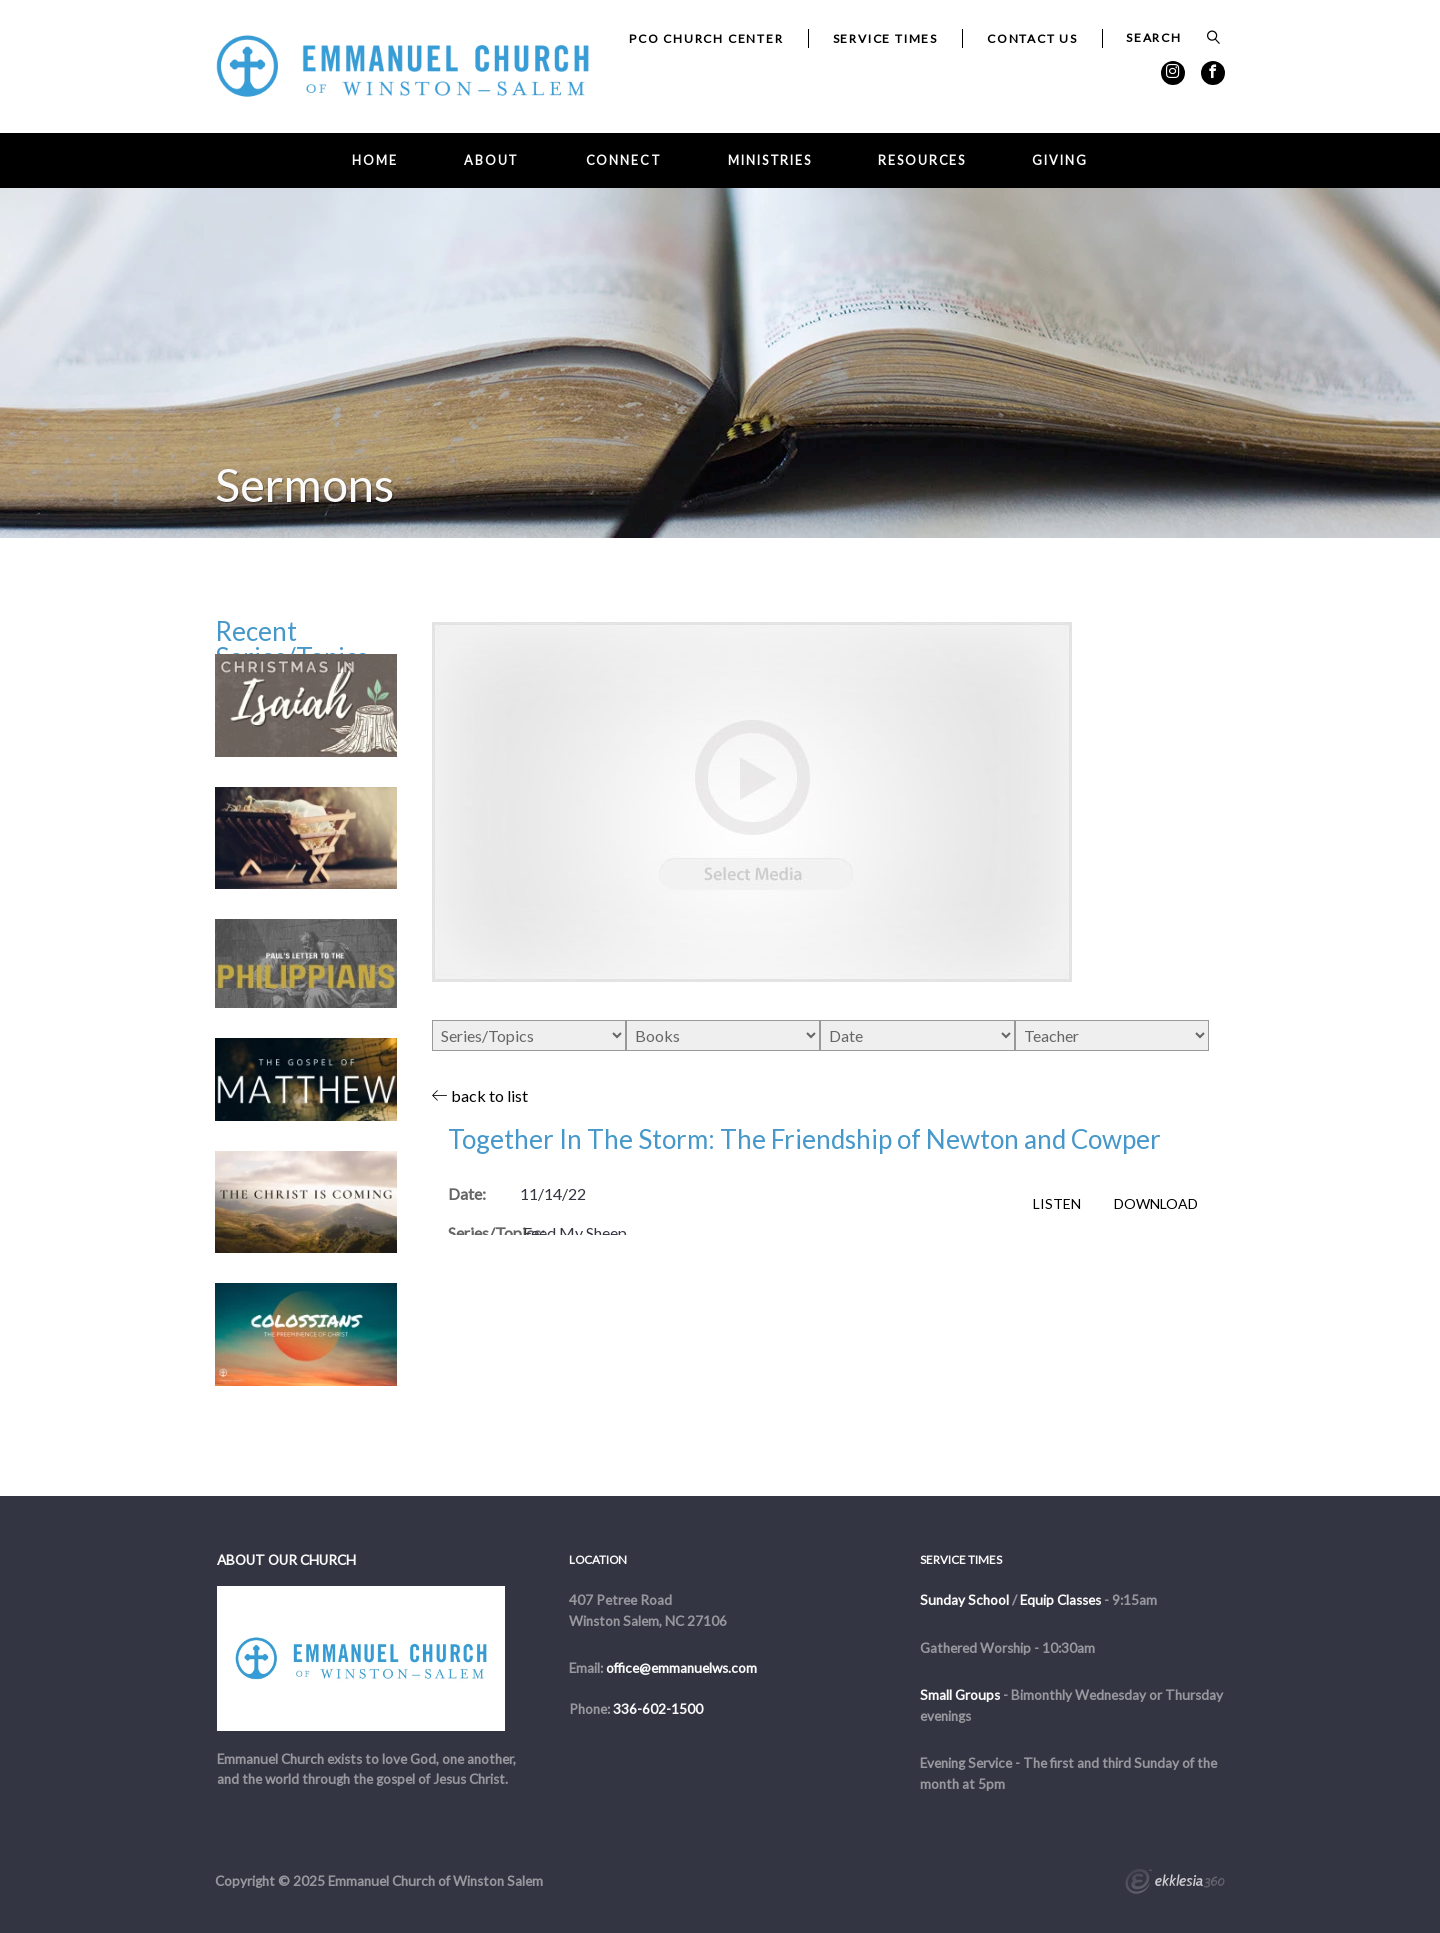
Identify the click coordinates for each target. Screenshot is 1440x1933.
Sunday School (964, 1600)
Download (1156, 1204)
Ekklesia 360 (1175, 1884)
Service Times (885, 38)
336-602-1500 (658, 1709)
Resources (922, 160)
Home (375, 160)
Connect (624, 160)
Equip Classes (1060, 1600)
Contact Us (1032, 38)
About (491, 160)
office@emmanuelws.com (681, 1668)
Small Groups (960, 1695)
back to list (480, 1095)
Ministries (770, 160)
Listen (1057, 1204)
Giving (1059, 160)
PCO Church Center (706, 38)
